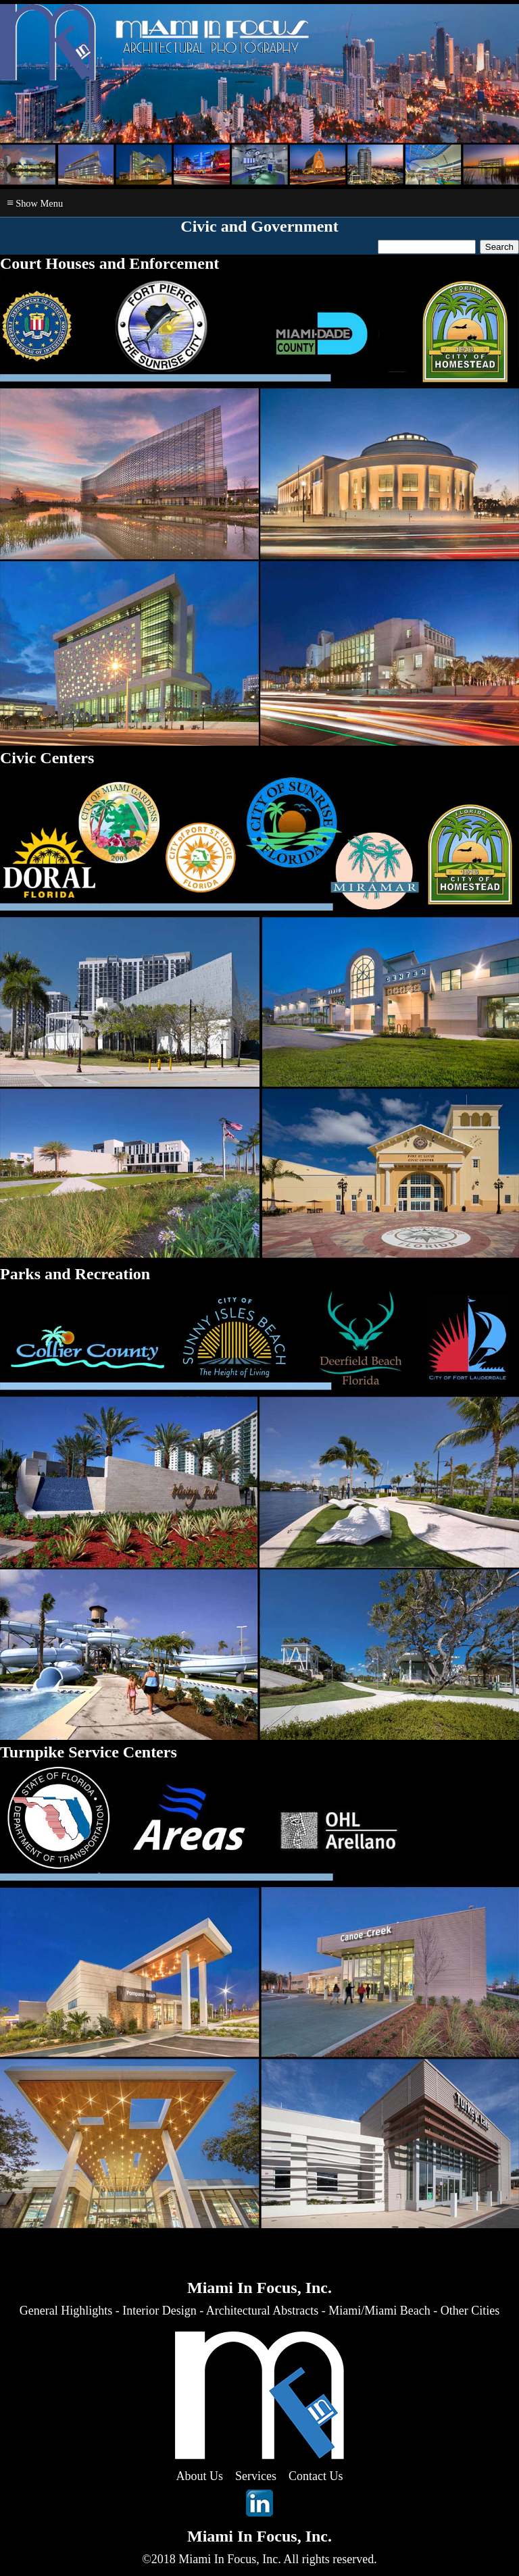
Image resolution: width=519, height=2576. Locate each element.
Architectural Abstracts (262, 2310)
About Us (200, 2476)
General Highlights (66, 2310)
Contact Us (316, 2476)
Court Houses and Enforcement (109, 263)
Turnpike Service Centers (88, 1752)
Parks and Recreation (75, 1274)
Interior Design (159, 2310)
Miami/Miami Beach (379, 2310)
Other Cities (470, 2310)
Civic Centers (47, 758)
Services (255, 2476)
